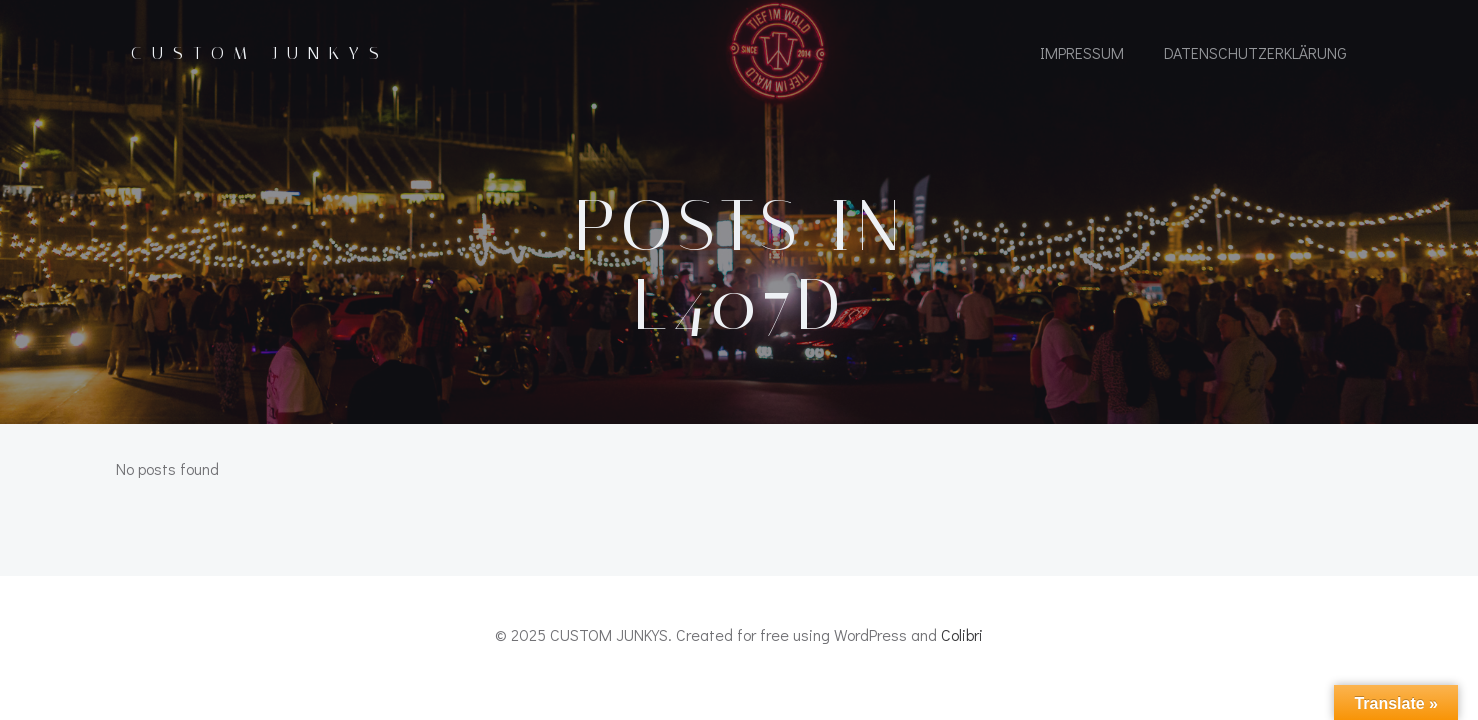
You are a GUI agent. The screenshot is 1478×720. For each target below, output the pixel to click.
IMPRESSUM (1082, 52)
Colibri (962, 634)
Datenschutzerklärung (1255, 52)
